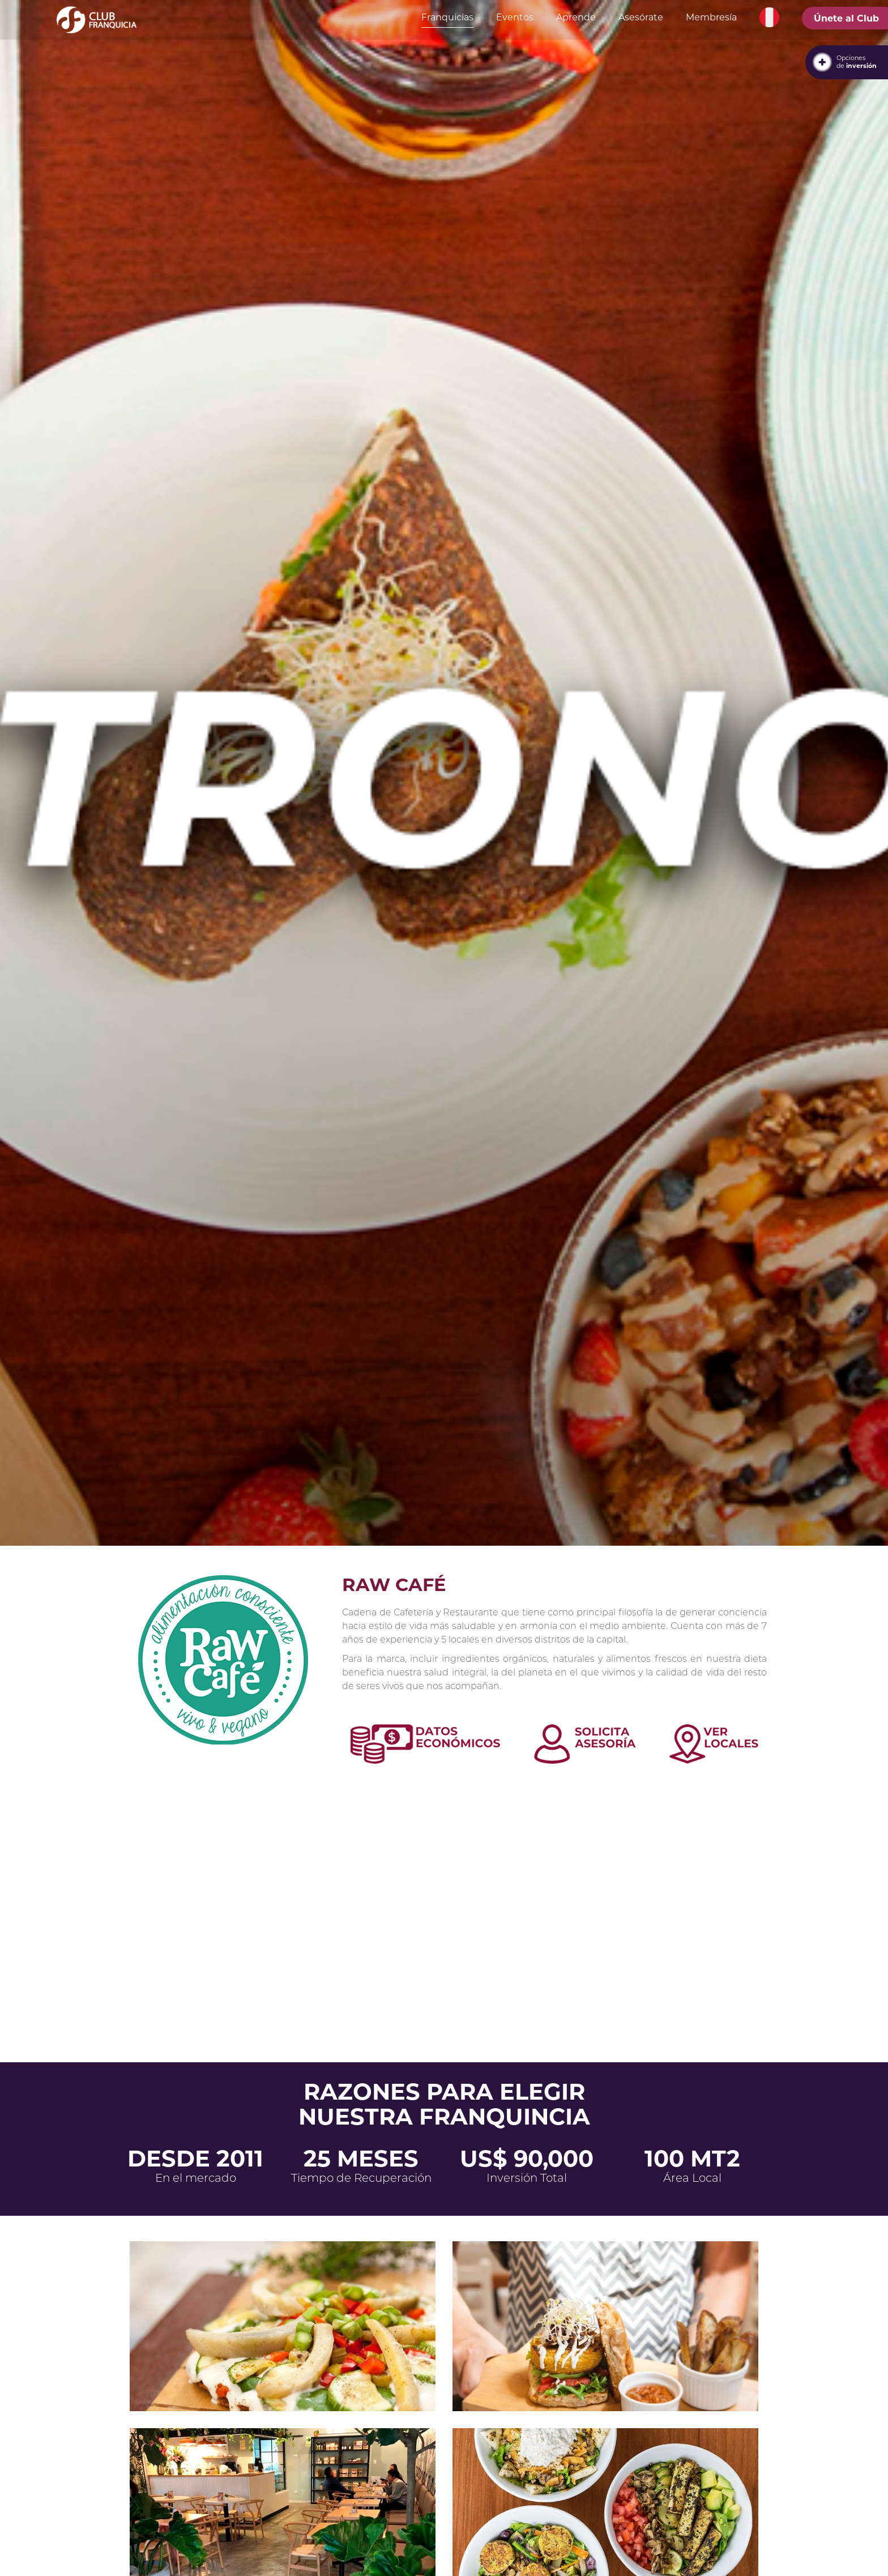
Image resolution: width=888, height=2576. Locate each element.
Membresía (711, 17)
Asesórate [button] (640, 17)
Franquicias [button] (447, 17)
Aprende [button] (576, 17)
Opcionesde (856, 62)
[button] (769, 18)
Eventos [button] (514, 17)
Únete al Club (846, 18)
